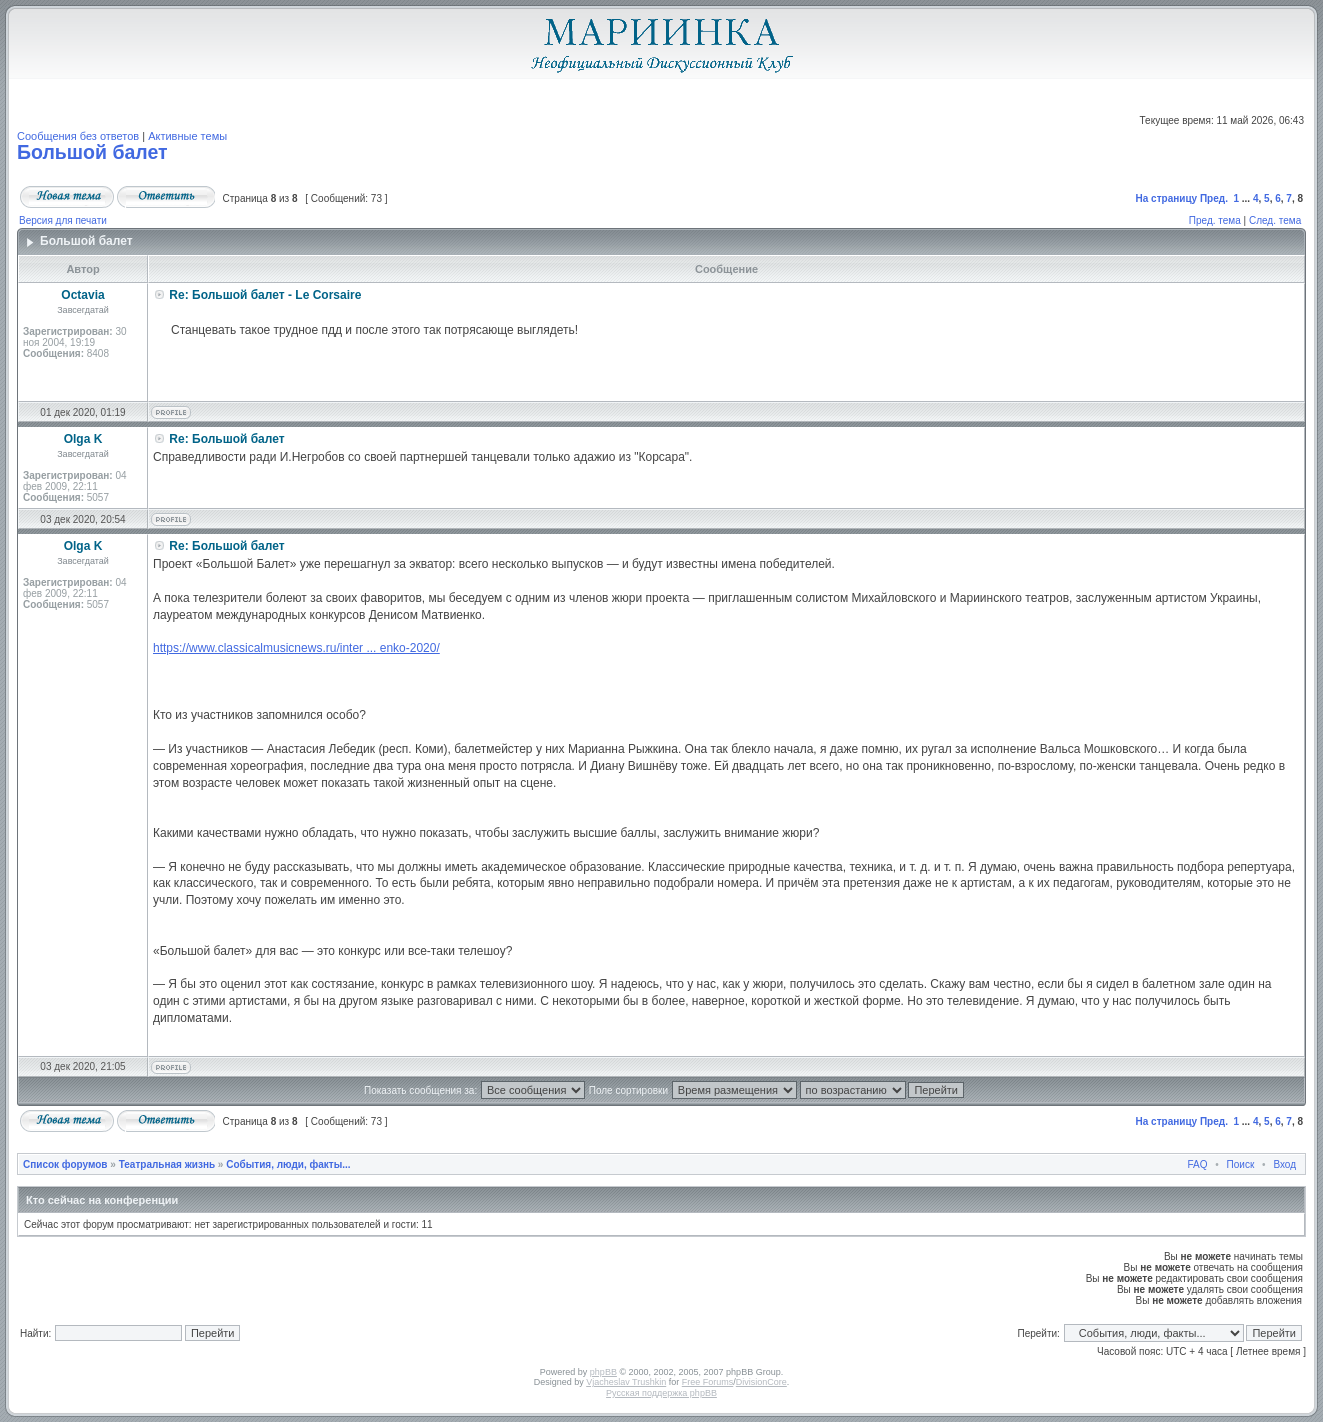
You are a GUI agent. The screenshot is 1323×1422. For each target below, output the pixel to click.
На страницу (1167, 198)
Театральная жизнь (167, 1164)
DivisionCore (761, 1382)
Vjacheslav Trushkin (626, 1382)
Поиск (1241, 1164)
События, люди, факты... (288, 1164)
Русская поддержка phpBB (661, 1393)
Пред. (1214, 198)
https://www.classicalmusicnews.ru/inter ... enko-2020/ (296, 648)
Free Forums (708, 1382)
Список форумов (65, 1164)
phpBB (603, 1372)
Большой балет (92, 152)
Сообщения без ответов (78, 136)
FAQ (1198, 1164)
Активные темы (187, 136)
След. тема (1275, 220)
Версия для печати (63, 220)
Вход (1284, 1164)
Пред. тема (1215, 220)
